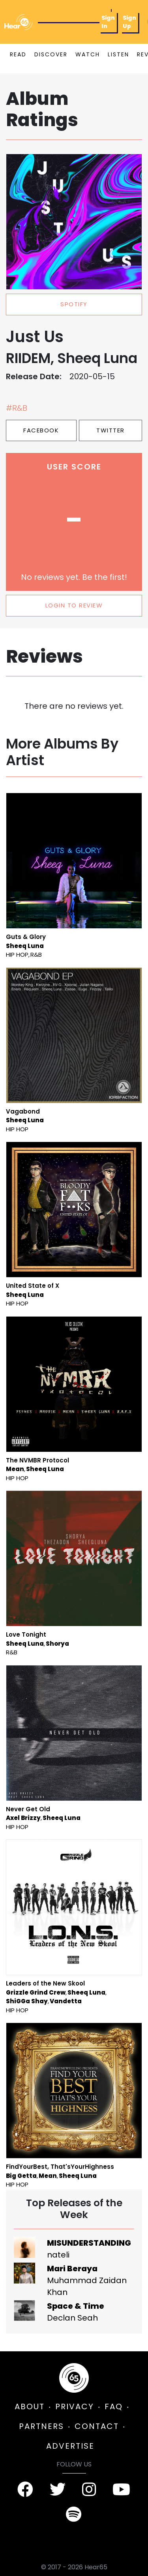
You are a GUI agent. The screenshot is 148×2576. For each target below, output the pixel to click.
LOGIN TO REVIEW (74, 605)
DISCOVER (50, 54)
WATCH (87, 54)
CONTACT (97, 2426)
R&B (36, 954)
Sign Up (129, 22)
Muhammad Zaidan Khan (87, 2286)
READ (18, 54)
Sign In (108, 22)
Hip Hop (17, 954)
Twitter (110, 430)
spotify (74, 304)
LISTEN (118, 54)
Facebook (41, 430)
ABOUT (30, 2406)
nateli (58, 2254)
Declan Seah (72, 2317)
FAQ (114, 2406)
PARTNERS (41, 2426)
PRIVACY (74, 2406)
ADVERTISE (70, 2445)
